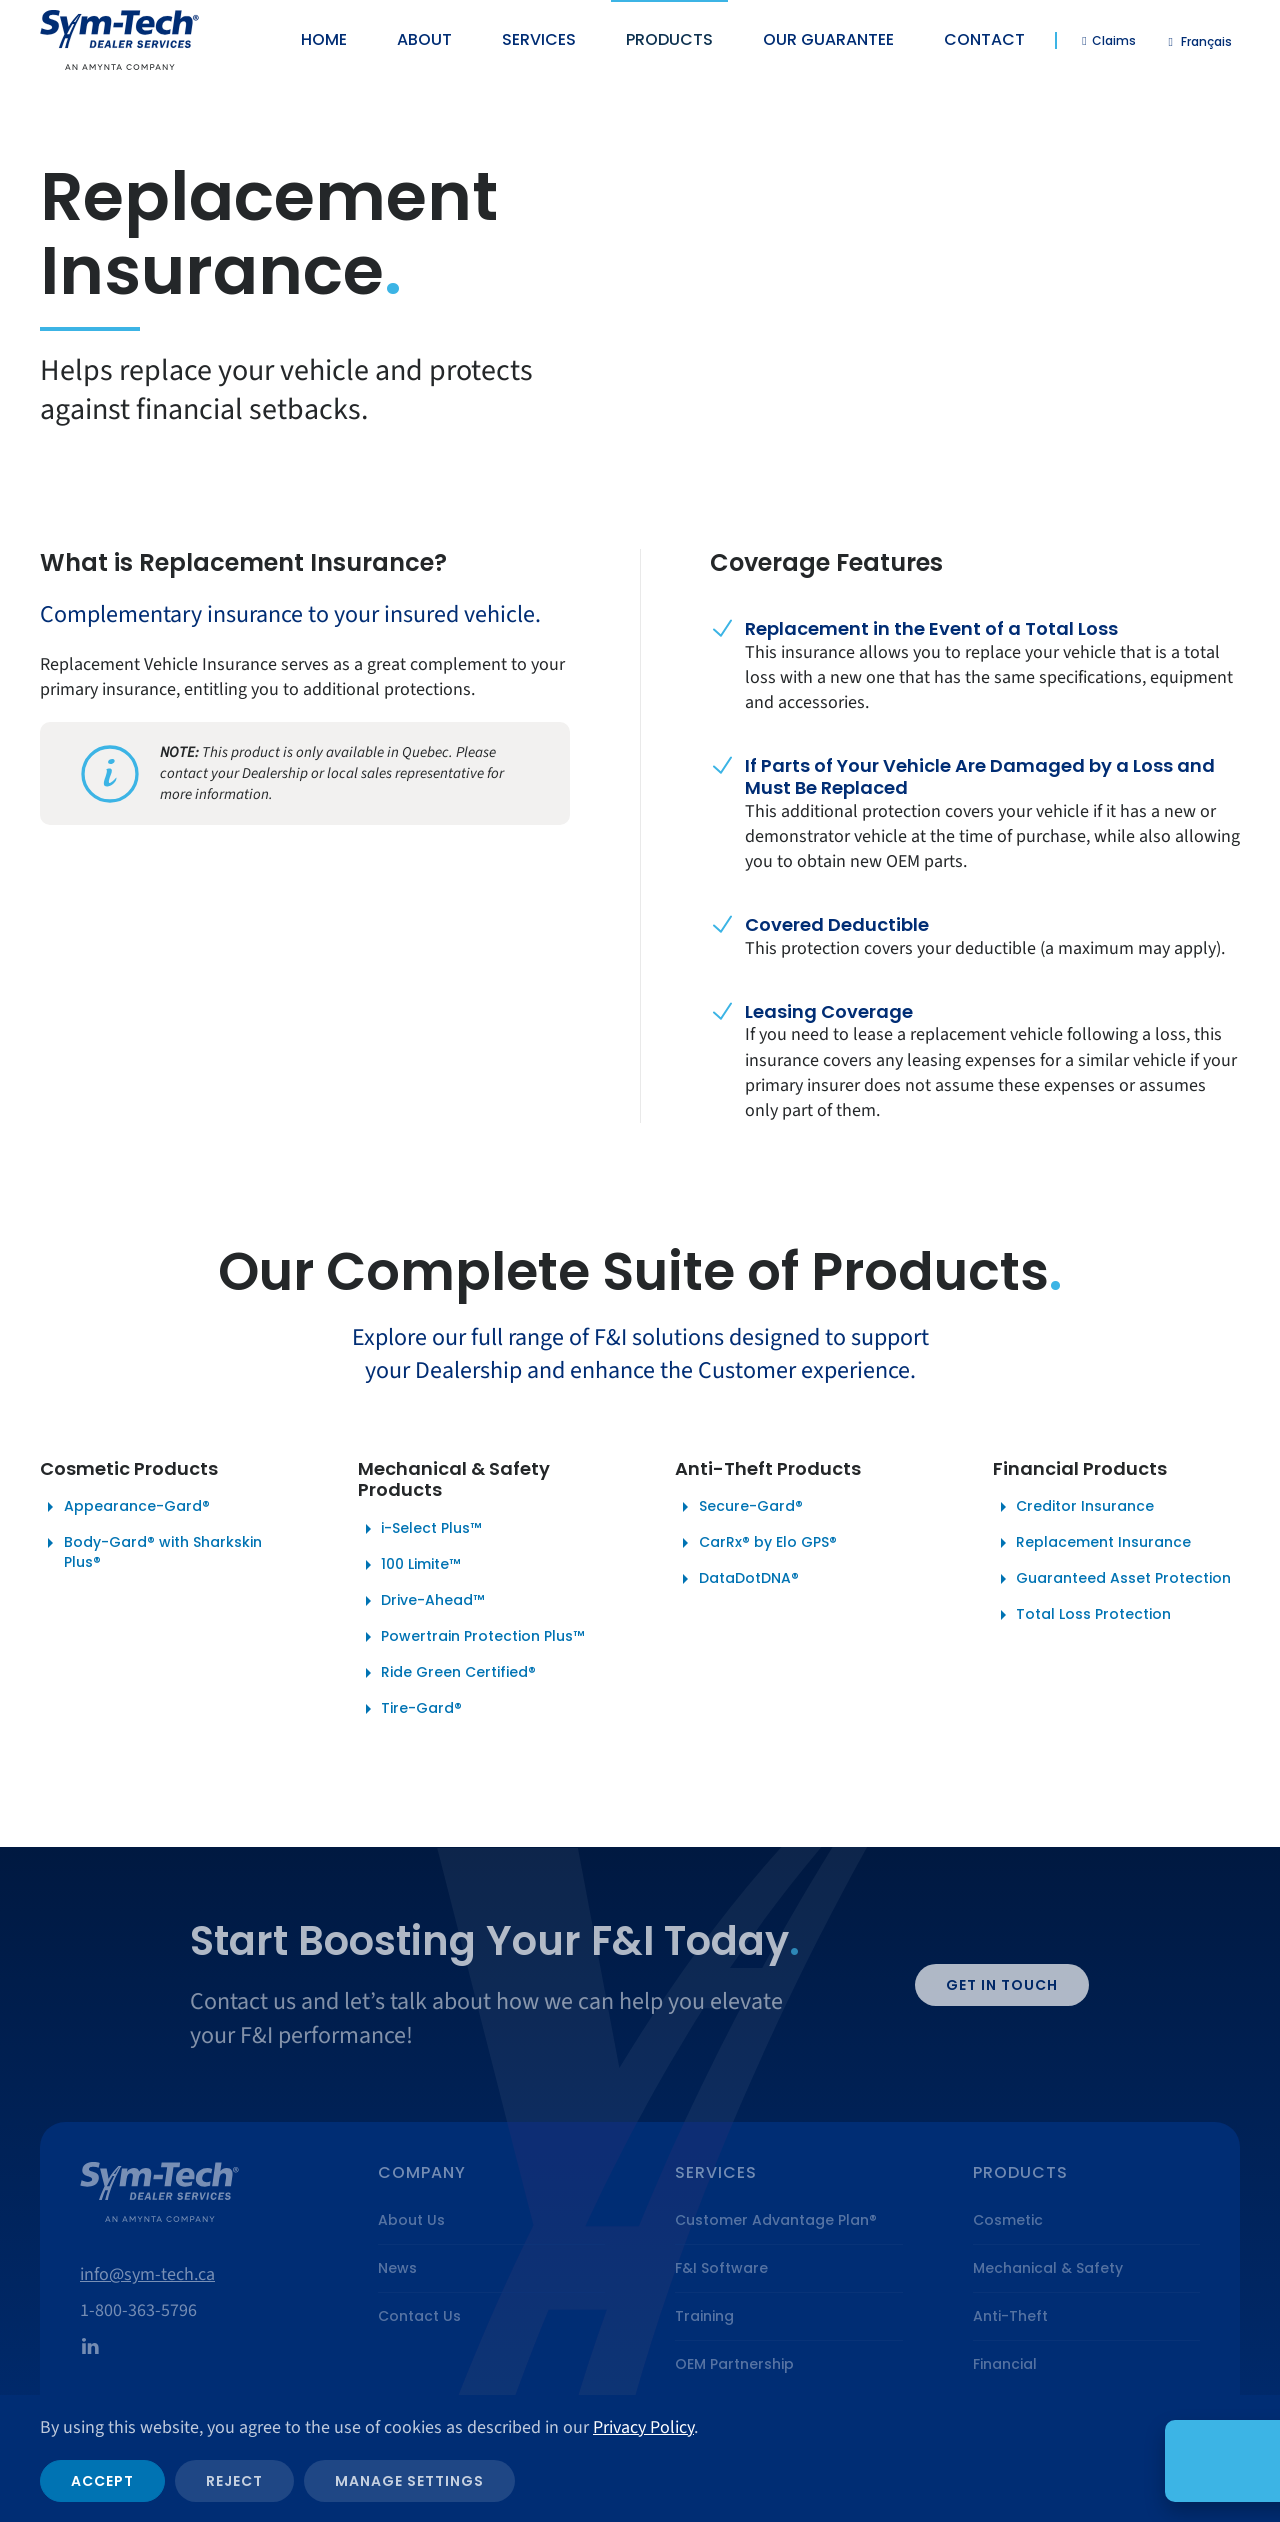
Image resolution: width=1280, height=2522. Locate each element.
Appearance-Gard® (125, 1506)
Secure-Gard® (739, 1506)
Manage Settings (409, 2481)
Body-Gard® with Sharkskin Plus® (151, 1552)
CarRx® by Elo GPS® (756, 1542)
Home (324, 39)
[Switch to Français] (1200, 41)
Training (704, 2316)
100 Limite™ (409, 1564)
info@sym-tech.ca (147, 2274)
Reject (234, 2481)
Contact (984, 39)
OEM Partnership (734, 2364)
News (397, 2268)
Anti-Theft (1010, 2316)
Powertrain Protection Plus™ (471, 1636)
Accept (102, 2481)
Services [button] (539, 39)
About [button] (424, 39)
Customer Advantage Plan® (776, 2220)
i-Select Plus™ (420, 1528)
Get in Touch (1002, 1985)
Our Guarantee (828, 39)
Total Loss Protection (1082, 1614)
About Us (411, 2220)
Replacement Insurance (1092, 1542)
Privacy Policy (643, 2427)
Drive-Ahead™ (421, 1600)
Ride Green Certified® (447, 1672)
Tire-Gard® (410, 1708)
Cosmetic (1008, 2220)
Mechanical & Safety (1048, 2268)
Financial (1005, 2364)
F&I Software (721, 2268)
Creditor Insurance (1074, 1506)
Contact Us (419, 2316)
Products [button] (669, 39)
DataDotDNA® (737, 1578)
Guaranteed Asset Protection (1112, 1578)
